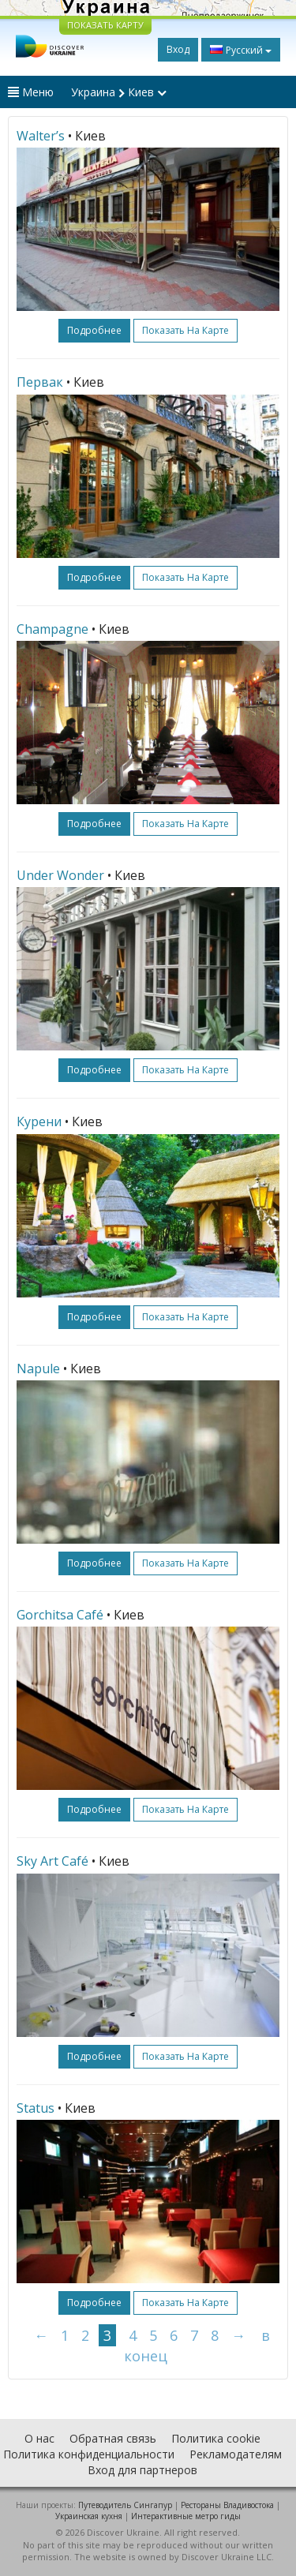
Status (35, 2108)
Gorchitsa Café (60, 1614)
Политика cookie (215, 2438)
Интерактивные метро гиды (186, 2516)
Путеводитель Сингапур (125, 2504)
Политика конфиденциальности (88, 2454)
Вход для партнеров (142, 2469)
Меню (31, 91)
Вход (178, 49)
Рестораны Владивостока (227, 2504)
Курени (39, 1121)
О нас (39, 2438)
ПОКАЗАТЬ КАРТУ (105, 25)
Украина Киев (119, 91)
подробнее (94, 330)
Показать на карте (185, 330)
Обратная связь (112, 2438)
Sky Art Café (52, 1861)
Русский (241, 50)
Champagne (52, 629)
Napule (38, 1368)
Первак (40, 382)
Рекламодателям (235, 2454)
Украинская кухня (88, 2516)
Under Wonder (60, 875)
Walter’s (41, 135)
